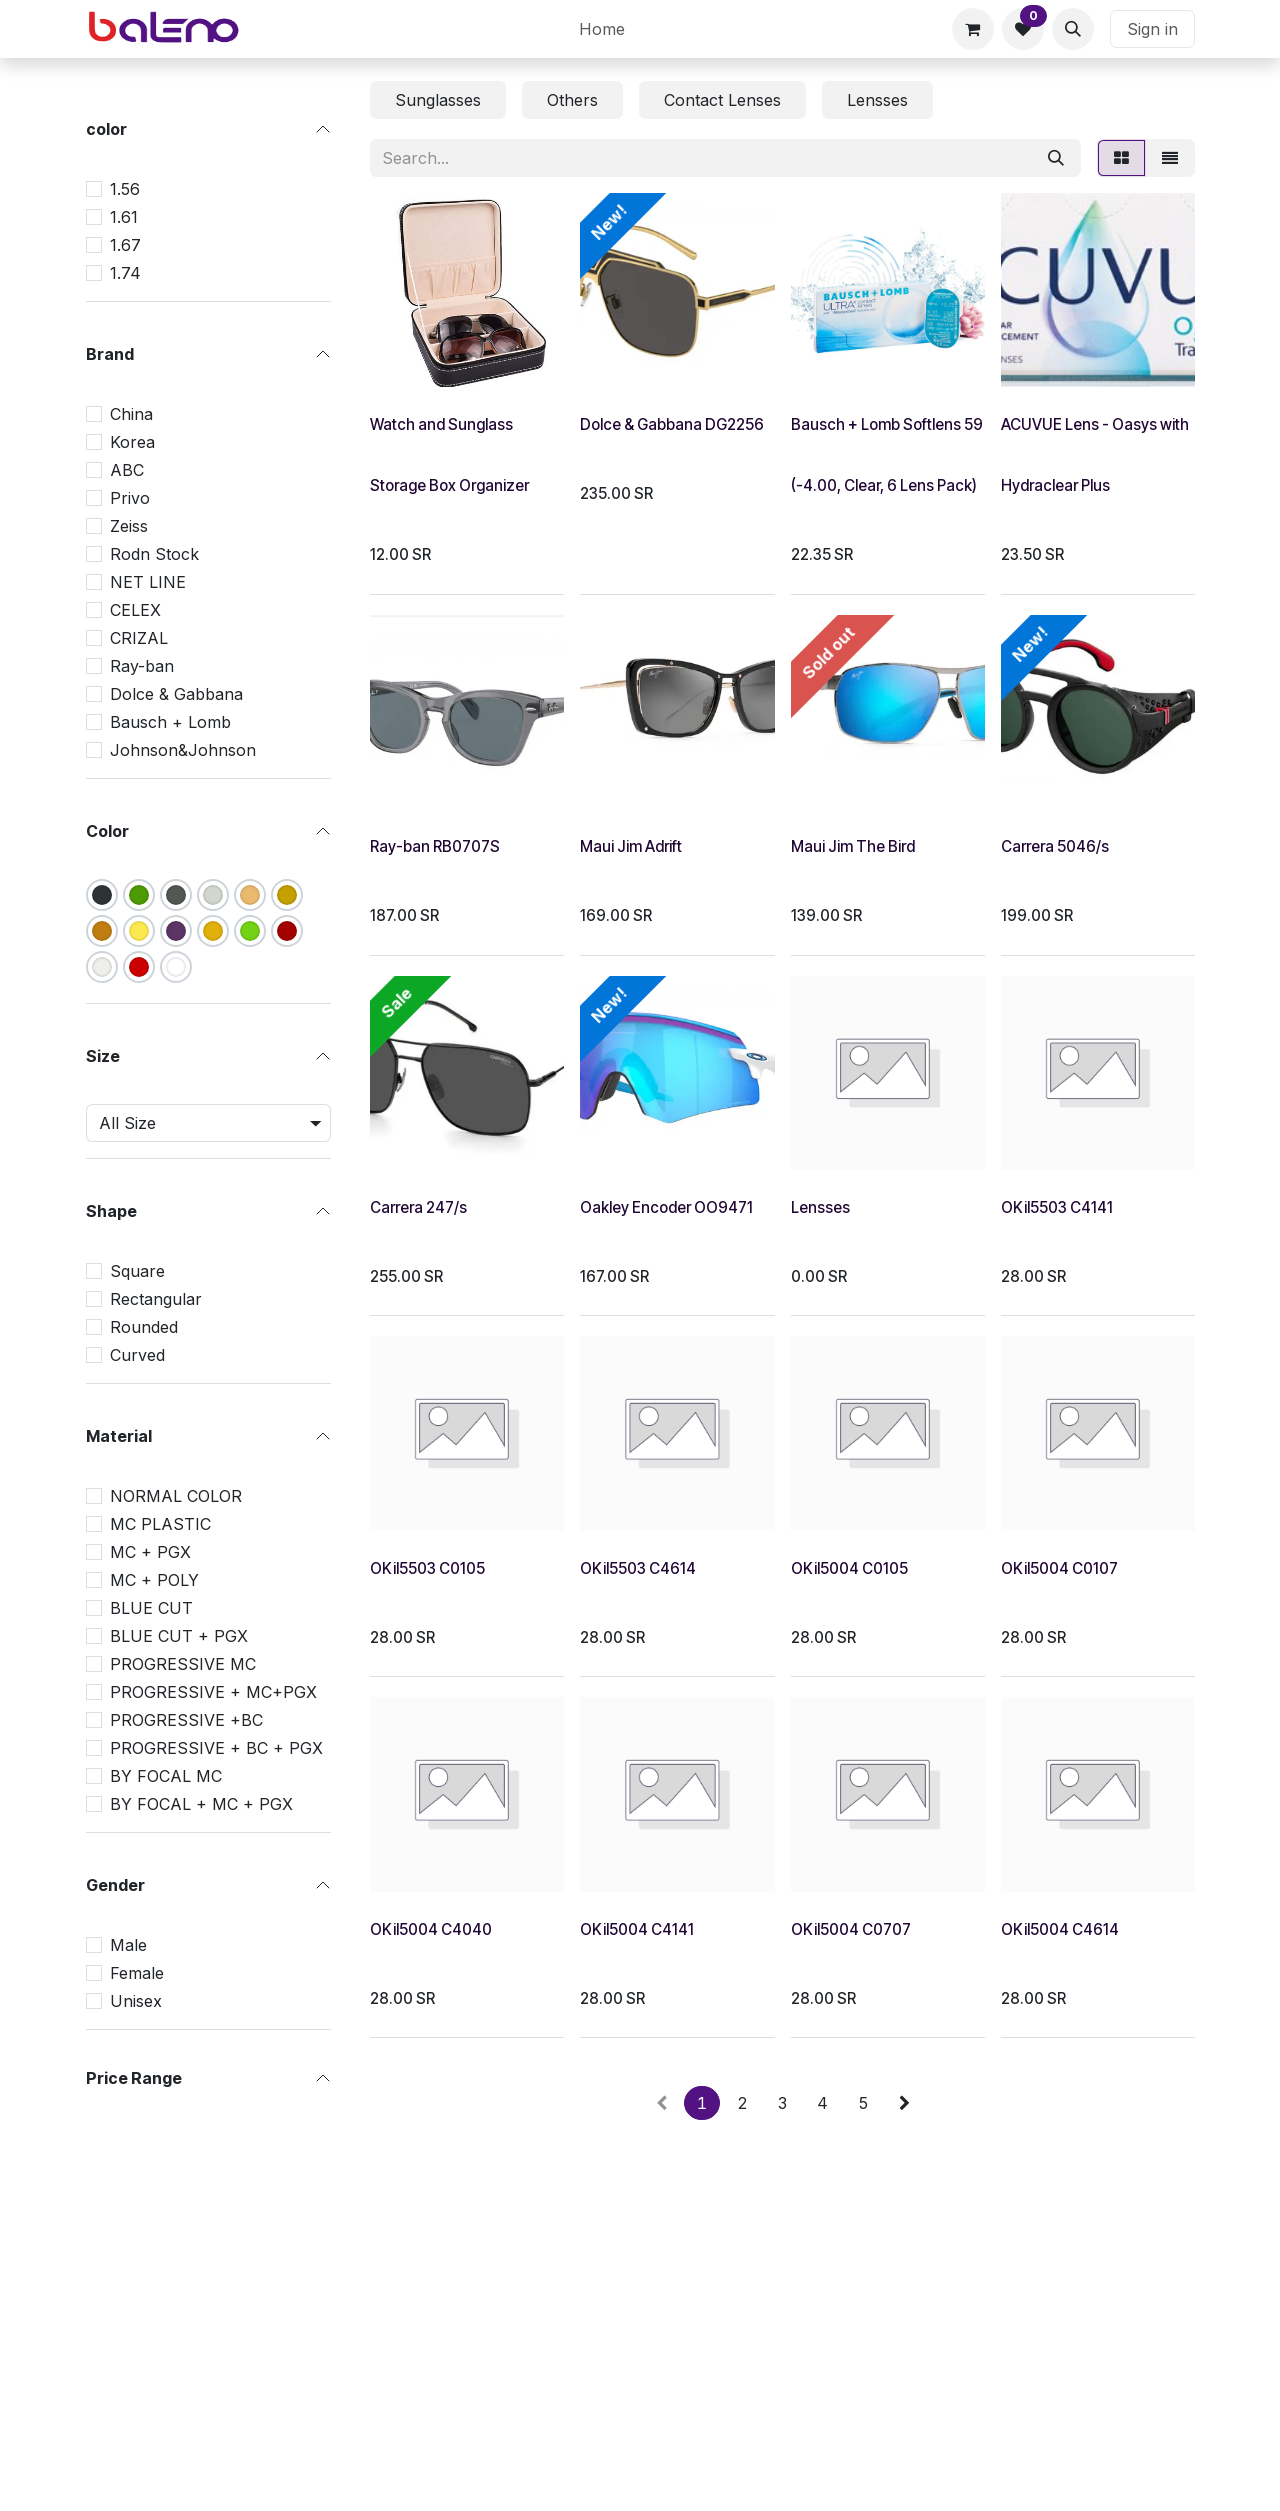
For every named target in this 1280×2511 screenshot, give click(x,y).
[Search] (1056, 158)
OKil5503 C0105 (427, 1568)
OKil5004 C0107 (1059, 1568)
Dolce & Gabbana (176, 694)
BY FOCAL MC (166, 1776)
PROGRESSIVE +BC (186, 1720)
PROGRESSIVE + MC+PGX (213, 1692)
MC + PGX (150, 1552)
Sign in (1152, 29)
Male (128, 1945)
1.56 (125, 189)
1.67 (125, 245)
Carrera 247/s (418, 1207)
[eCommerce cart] (973, 29)
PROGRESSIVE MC (183, 1664)
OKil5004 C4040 (431, 1929)
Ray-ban (142, 666)
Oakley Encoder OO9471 (666, 1207)
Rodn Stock (154, 554)
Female (137, 1973)
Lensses (820, 1207)
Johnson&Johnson (183, 750)
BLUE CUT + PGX (179, 1636)
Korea (132, 442)
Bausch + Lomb (170, 722)
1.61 (124, 217)
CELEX (135, 610)
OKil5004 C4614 (1060, 1929)
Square (137, 1271)
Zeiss (129, 526)
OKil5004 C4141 (637, 1929)
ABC (127, 470)
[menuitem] (602, 29)
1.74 (125, 273)
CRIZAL (139, 638)
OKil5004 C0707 (851, 1929)
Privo (130, 498)
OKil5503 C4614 (638, 1568)
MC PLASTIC (160, 1524)
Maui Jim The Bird (853, 846)
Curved (137, 1355)
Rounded (144, 1327)
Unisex (136, 2001)
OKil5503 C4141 (1057, 1207)
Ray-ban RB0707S (435, 846)
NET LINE (148, 582)
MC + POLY (154, 1580)
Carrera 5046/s (1055, 846)
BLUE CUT (151, 1608)
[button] (1073, 29)
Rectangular (156, 1299)
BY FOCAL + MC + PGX (201, 1804)
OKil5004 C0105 (849, 1568)
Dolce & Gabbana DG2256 (672, 424)
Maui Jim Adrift (631, 846)
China (131, 414)
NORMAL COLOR (176, 1496)
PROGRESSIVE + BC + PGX (216, 1748)
